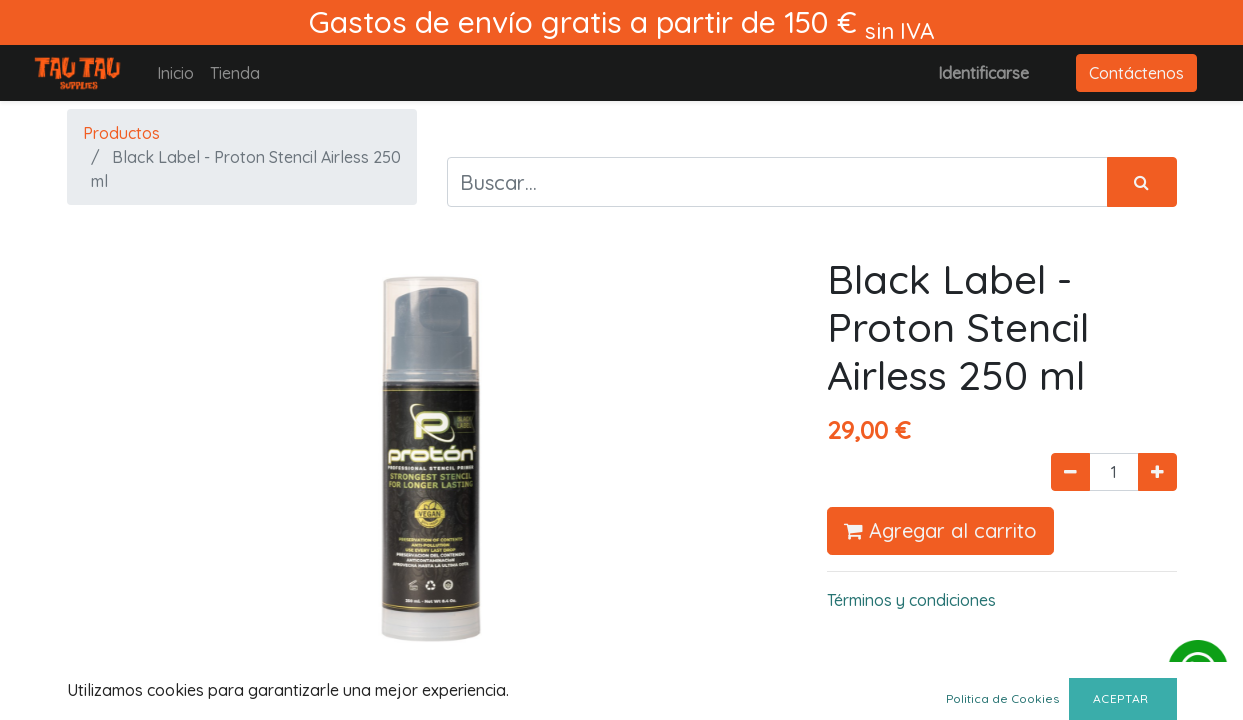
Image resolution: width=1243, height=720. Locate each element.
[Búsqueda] (1142, 182)
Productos (121, 133)
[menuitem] (175, 73)
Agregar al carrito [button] (940, 530)
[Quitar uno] (1070, 472)
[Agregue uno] (1157, 472)
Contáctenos (1136, 73)
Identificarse (983, 73)
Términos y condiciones (911, 600)
